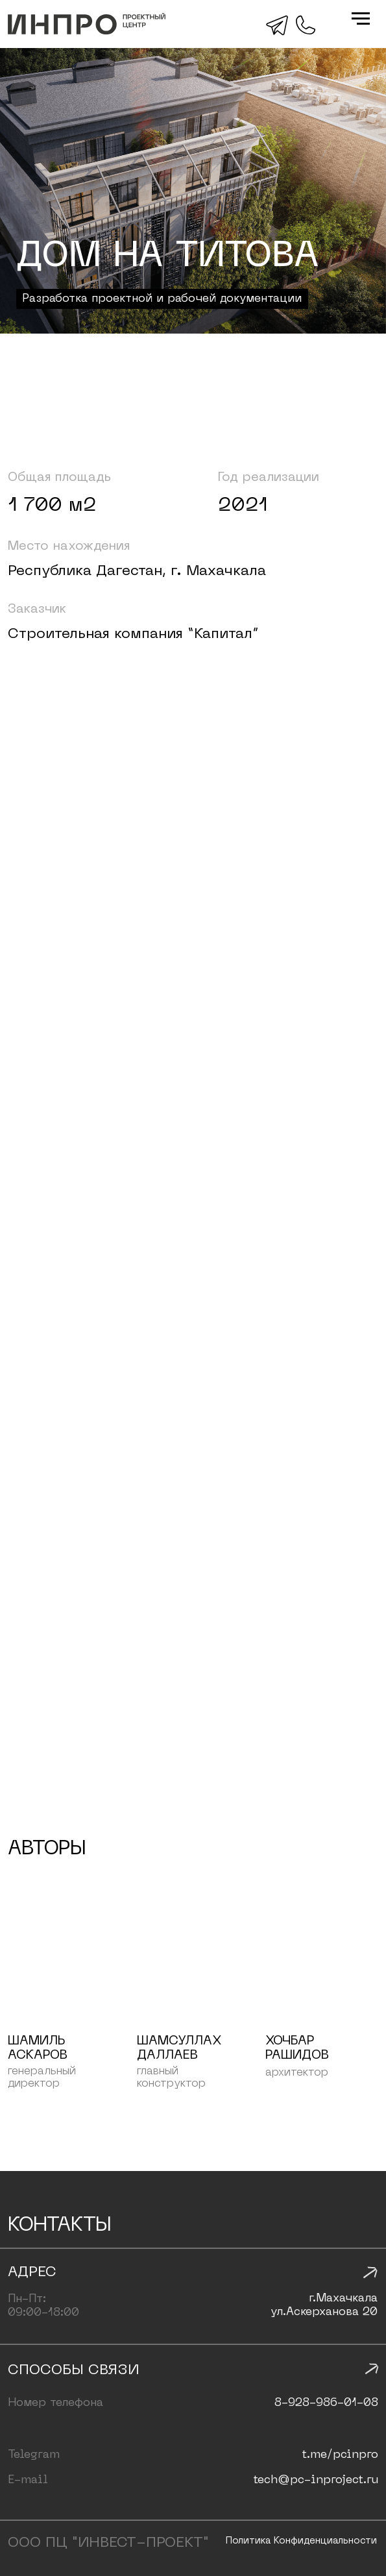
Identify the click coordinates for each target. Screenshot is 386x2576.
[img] (86, 23)
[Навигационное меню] (361, 18)
